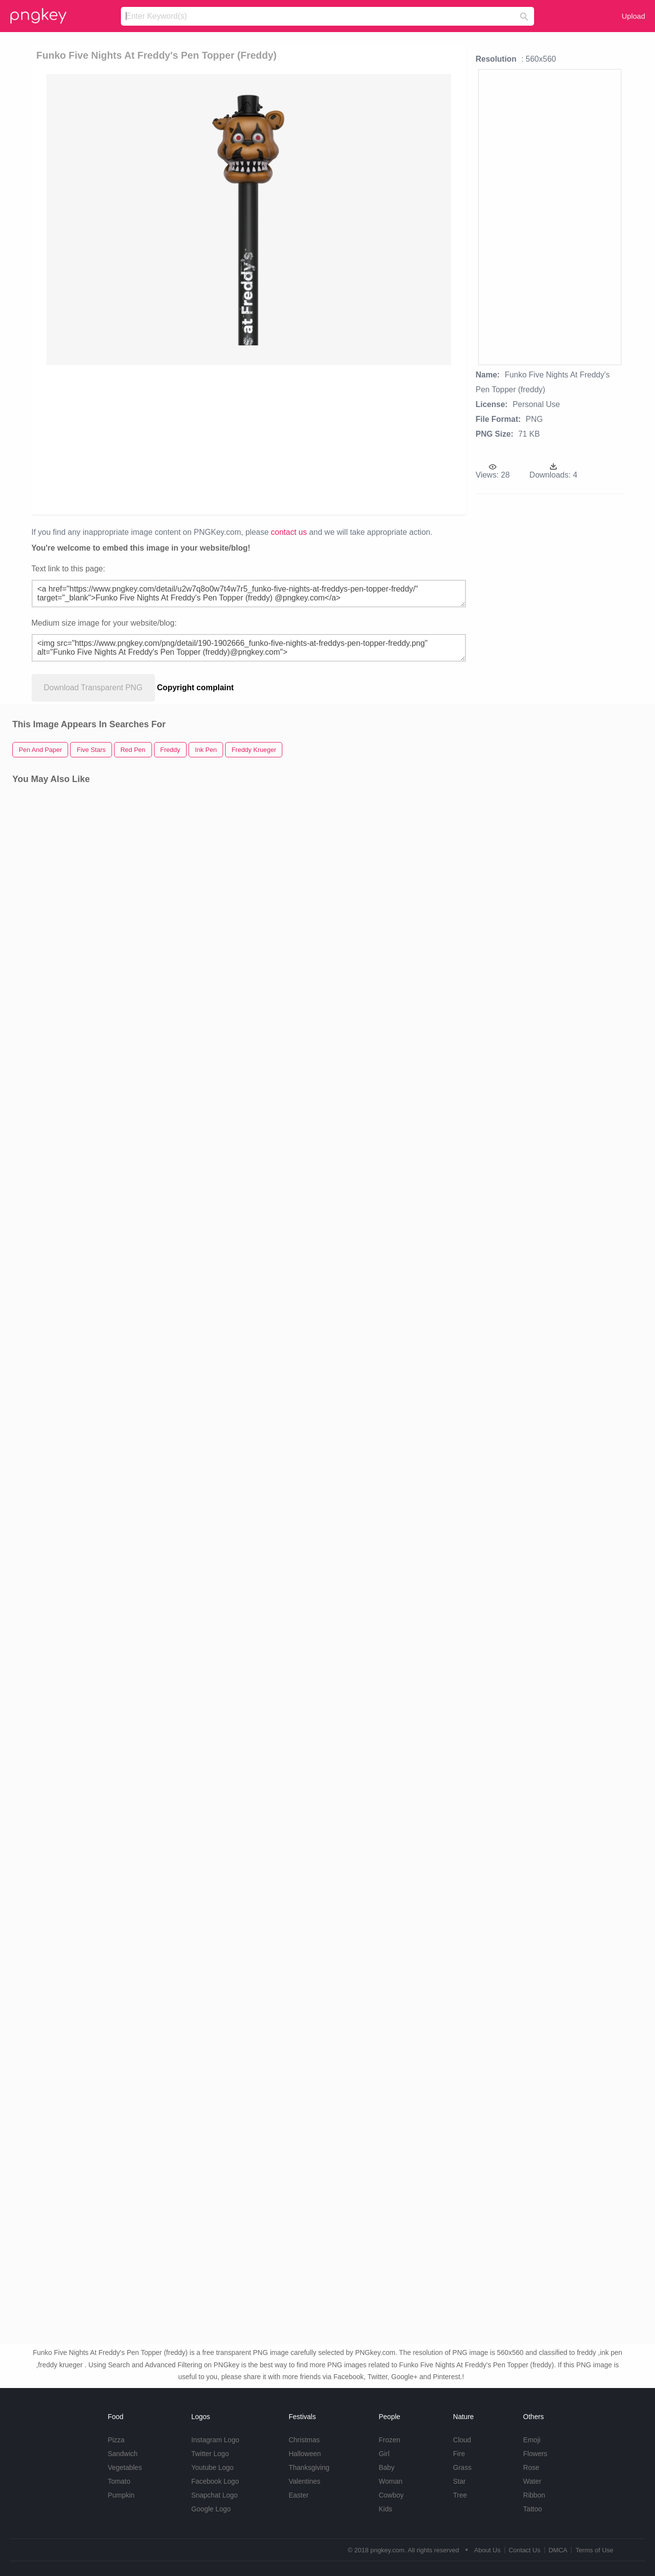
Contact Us (524, 2550)
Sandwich (123, 2454)
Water (532, 2481)
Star (459, 2481)
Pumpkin (121, 2495)
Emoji (531, 2440)
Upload (633, 16)
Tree (460, 2495)
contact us (289, 532)
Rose (531, 2467)
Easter (298, 2495)
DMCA (557, 2550)
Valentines (304, 2481)
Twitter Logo (210, 2454)
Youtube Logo (212, 2467)
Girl (384, 2454)
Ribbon (534, 2495)
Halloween (305, 2454)
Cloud (462, 2440)
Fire (459, 2454)
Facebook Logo (215, 2481)
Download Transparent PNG (93, 687)
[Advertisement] (262, 439)
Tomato (119, 2481)
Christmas (304, 2440)
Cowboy (391, 2495)
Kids (385, 2509)
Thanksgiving (309, 2467)
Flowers (535, 2454)
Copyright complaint (195, 687)
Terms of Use (595, 2550)
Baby (386, 2467)
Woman (390, 2481)
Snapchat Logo (214, 2495)
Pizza (116, 2440)
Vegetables (125, 2467)
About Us (487, 2550)
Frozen (389, 2440)
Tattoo (532, 2509)
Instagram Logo (215, 2440)
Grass (462, 2467)
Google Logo (211, 2509)
